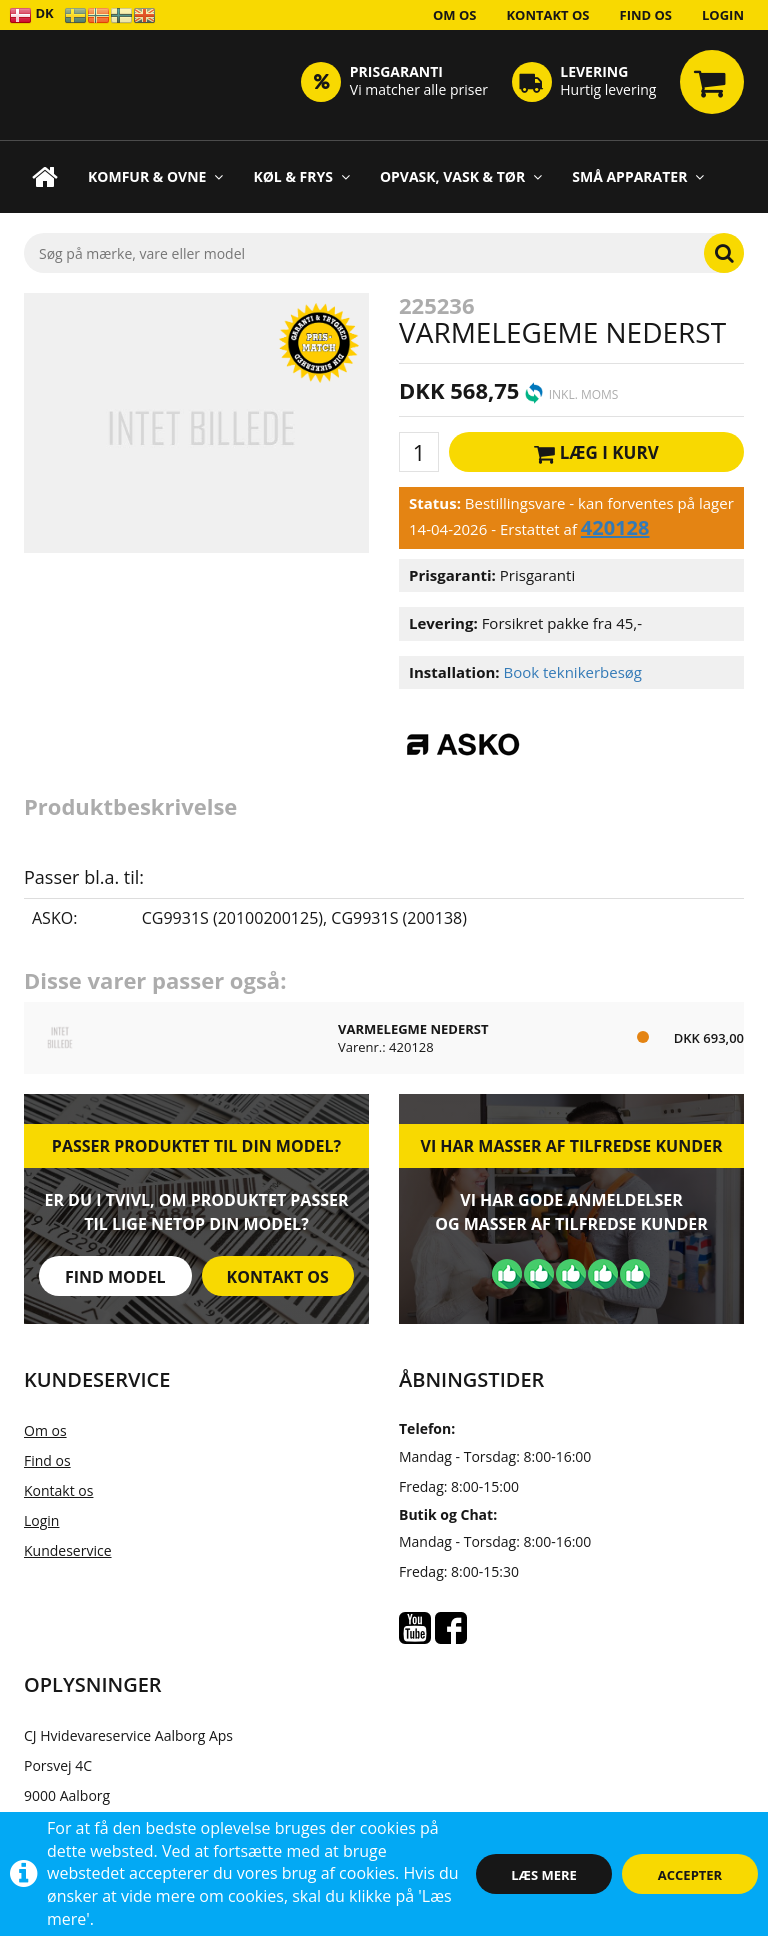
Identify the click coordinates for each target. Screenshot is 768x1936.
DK (31, 14)
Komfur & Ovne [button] (155, 176)
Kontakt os (547, 15)
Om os (455, 15)
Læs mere (544, 1875)
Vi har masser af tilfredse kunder (571, 1146)
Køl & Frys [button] (301, 176)
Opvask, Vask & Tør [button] (461, 176)
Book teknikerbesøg (572, 672)
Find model (115, 1277)
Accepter (690, 1875)
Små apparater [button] (638, 176)
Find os (646, 15)
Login (723, 15)
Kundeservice (68, 1550)
